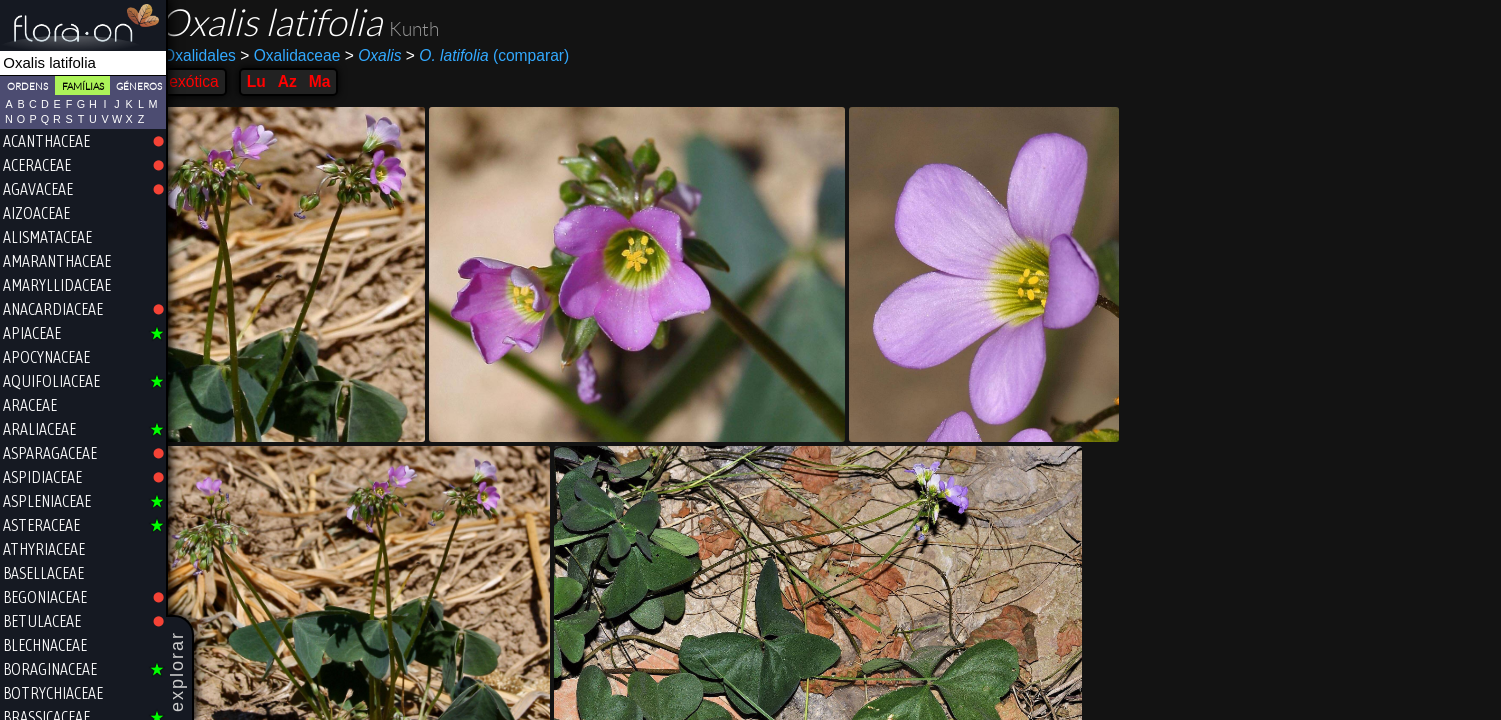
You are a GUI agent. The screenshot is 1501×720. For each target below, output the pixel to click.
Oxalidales (212, 55)
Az (299, 81)
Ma (333, 81)
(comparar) (500, 56)
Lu (268, 81)
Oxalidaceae (303, 55)
